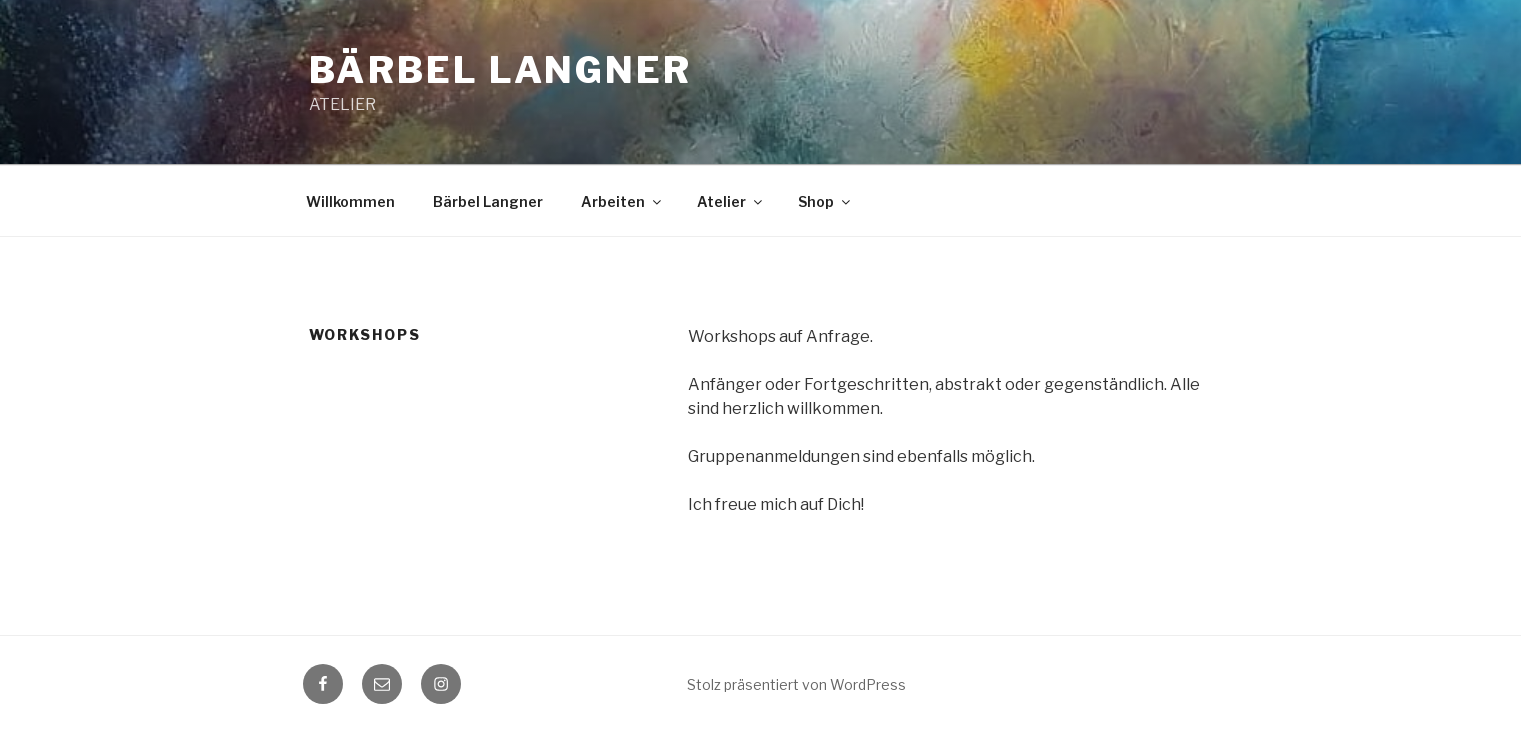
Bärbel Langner (500, 70)
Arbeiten (622, 201)
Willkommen (350, 201)
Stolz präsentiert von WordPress (796, 684)
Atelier (731, 201)
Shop (825, 201)
